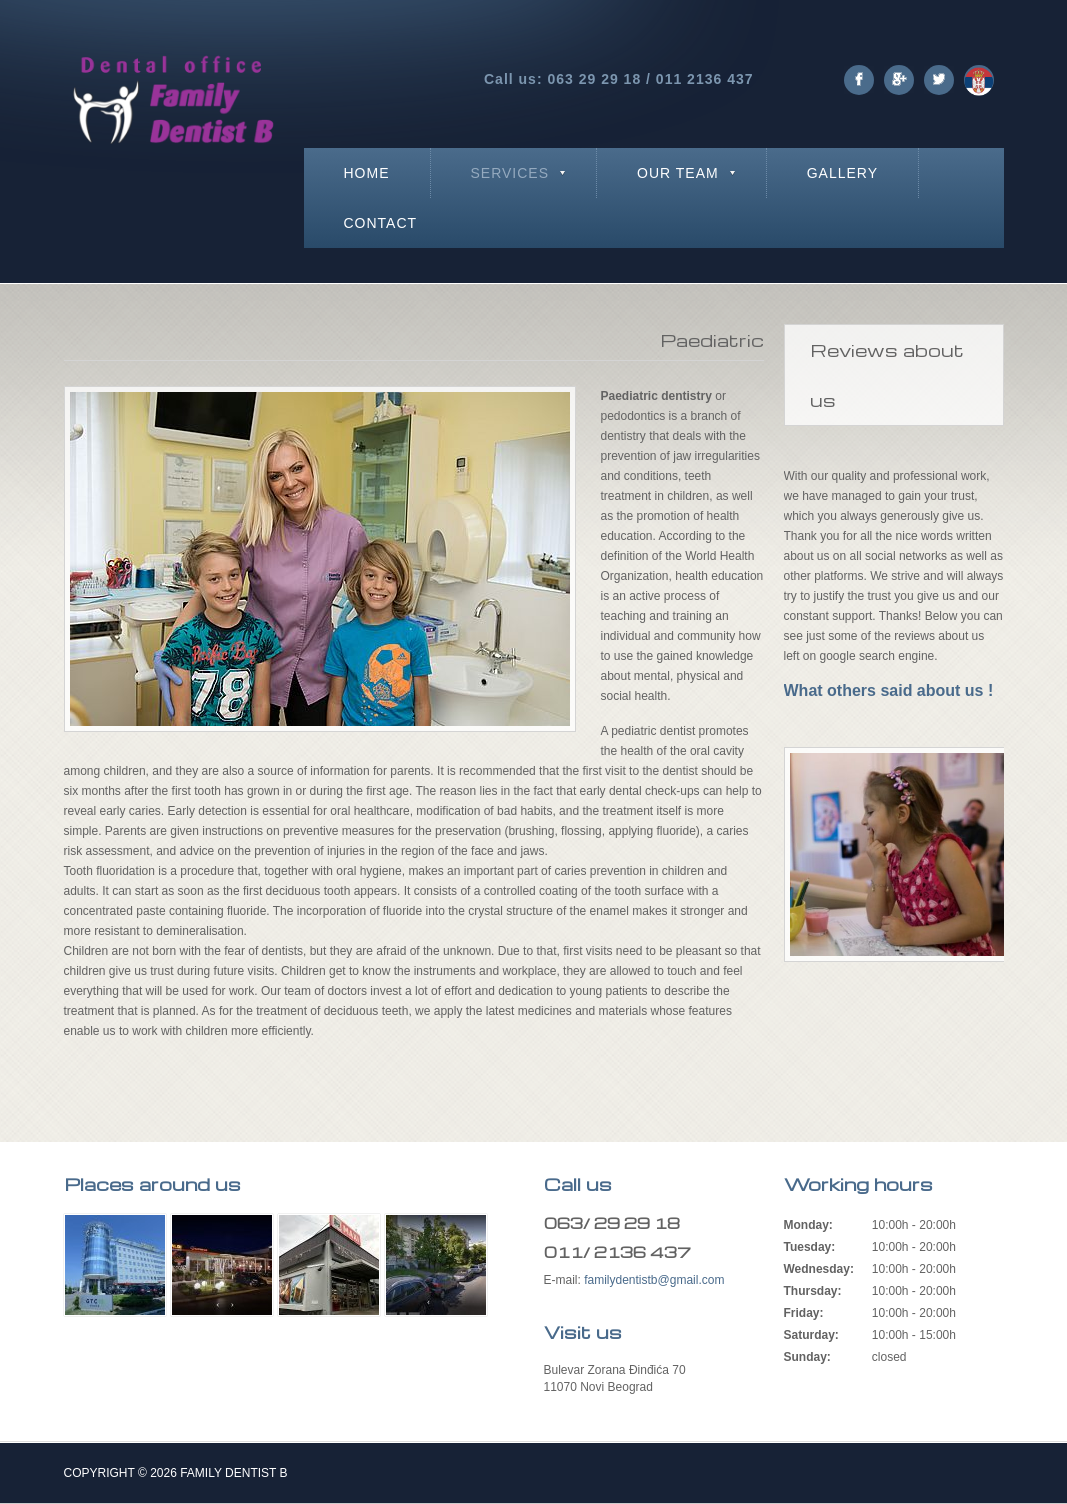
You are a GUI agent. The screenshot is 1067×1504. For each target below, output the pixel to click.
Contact (381, 223)
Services (510, 173)
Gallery (842, 173)
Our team (678, 173)
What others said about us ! (889, 690)
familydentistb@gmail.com (654, 1280)
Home (367, 173)
